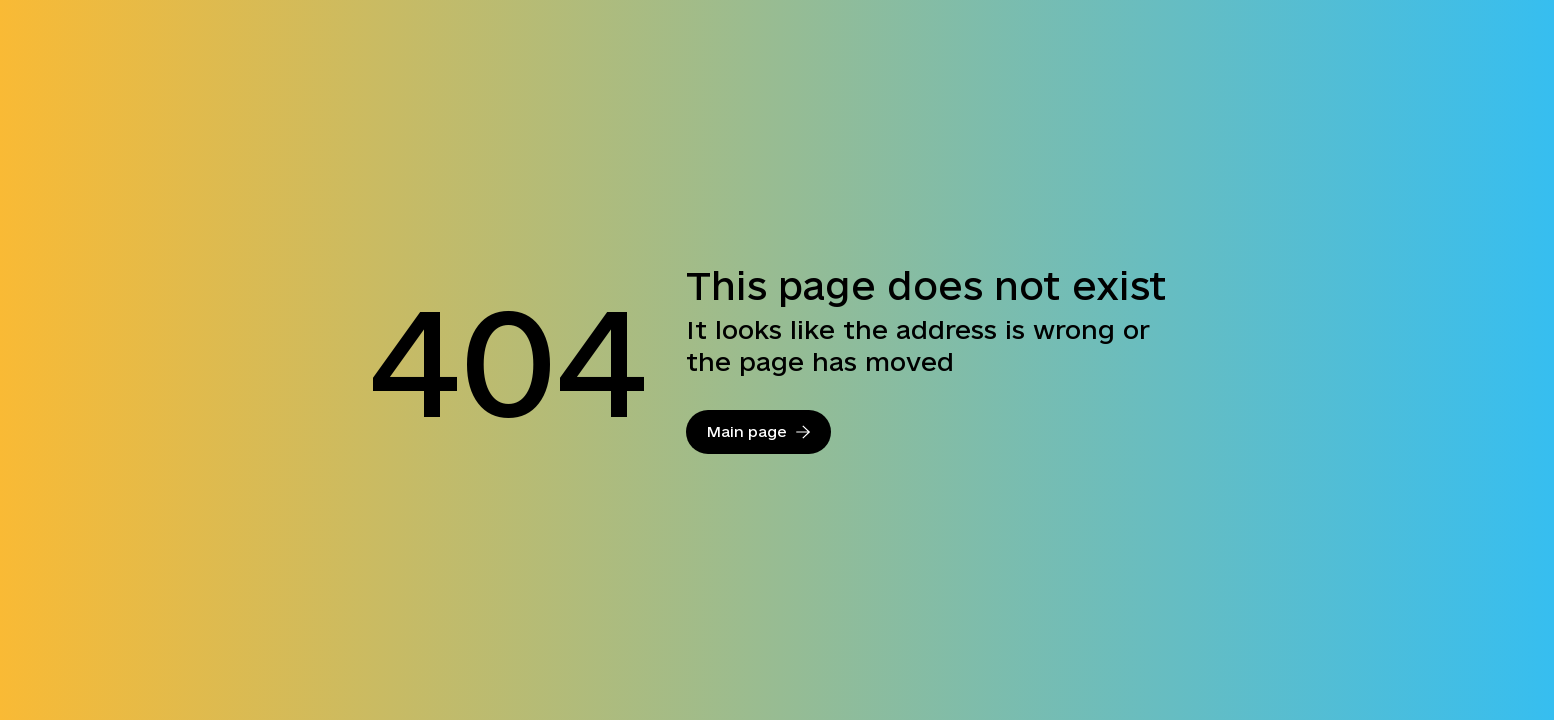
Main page (758, 431)
